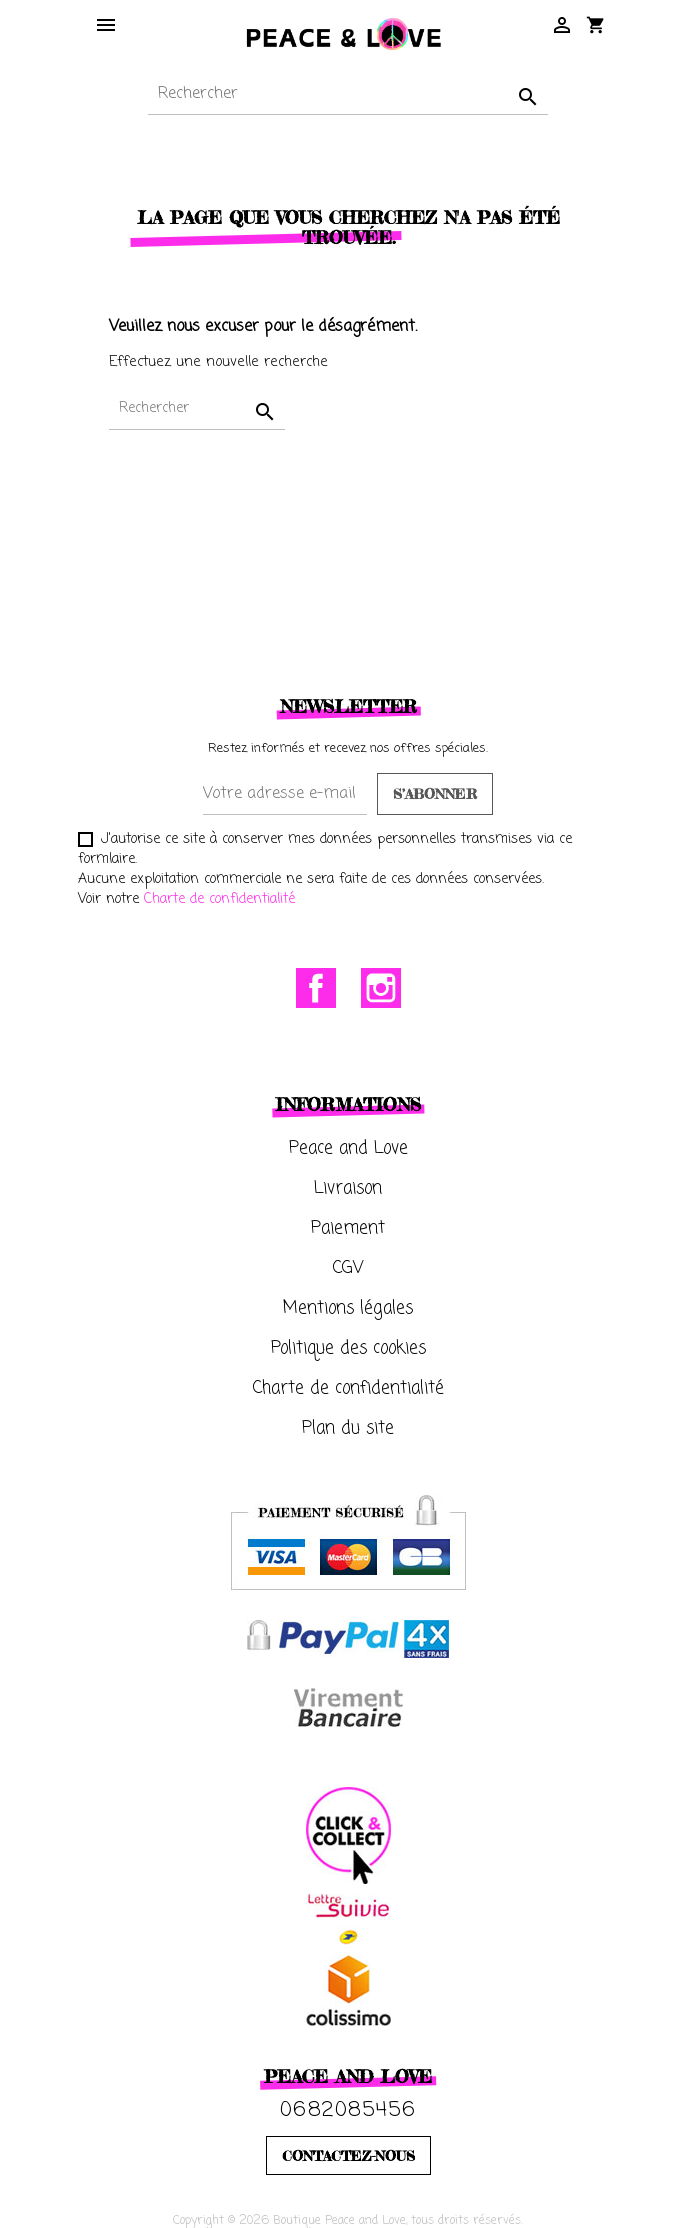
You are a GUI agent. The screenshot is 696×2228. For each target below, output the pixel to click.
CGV (348, 1268)
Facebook (316, 988)
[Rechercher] (348, 94)
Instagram (381, 988)
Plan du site (348, 1428)
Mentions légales (348, 1308)
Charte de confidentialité (219, 899)
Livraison (348, 1188)
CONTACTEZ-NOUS (348, 2155)
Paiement (348, 1228)
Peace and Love (348, 1148)
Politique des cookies (348, 1348)
